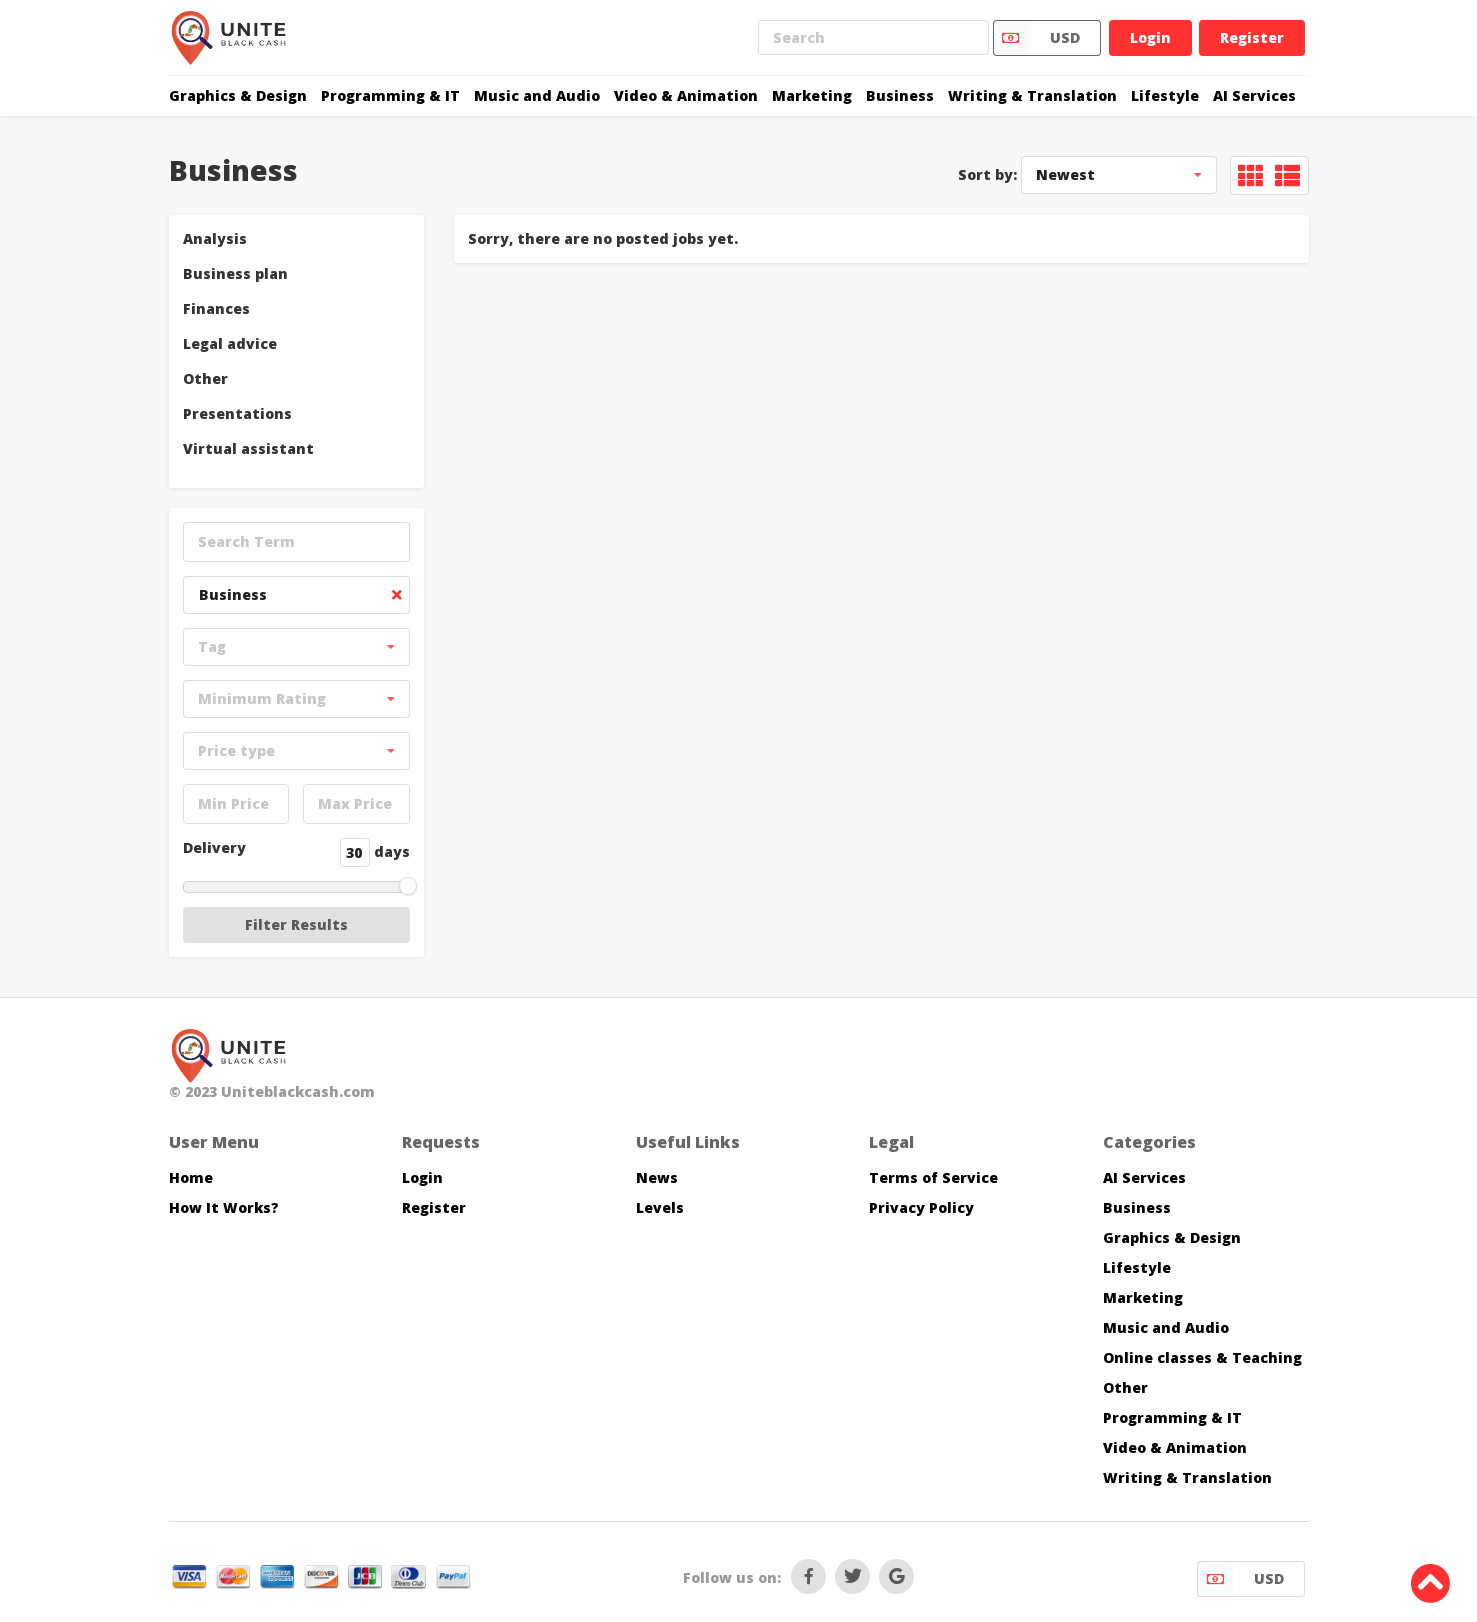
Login (1150, 37)
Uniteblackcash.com (298, 1091)
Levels (660, 1207)
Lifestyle (1165, 95)
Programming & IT (390, 95)
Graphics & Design (238, 95)
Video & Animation (686, 95)
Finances (216, 308)
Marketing (812, 95)
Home (191, 1177)
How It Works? (224, 1207)
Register (1252, 37)
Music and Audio (537, 95)
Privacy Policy (921, 1207)
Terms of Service (933, 1177)
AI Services (1254, 95)
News (657, 1177)
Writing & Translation (1032, 95)
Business (900, 95)
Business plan (235, 273)
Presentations (237, 413)
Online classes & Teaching (1202, 1357)
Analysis (215, 238)
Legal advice (230, 343)
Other (205, 378)
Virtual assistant (248, 448)
